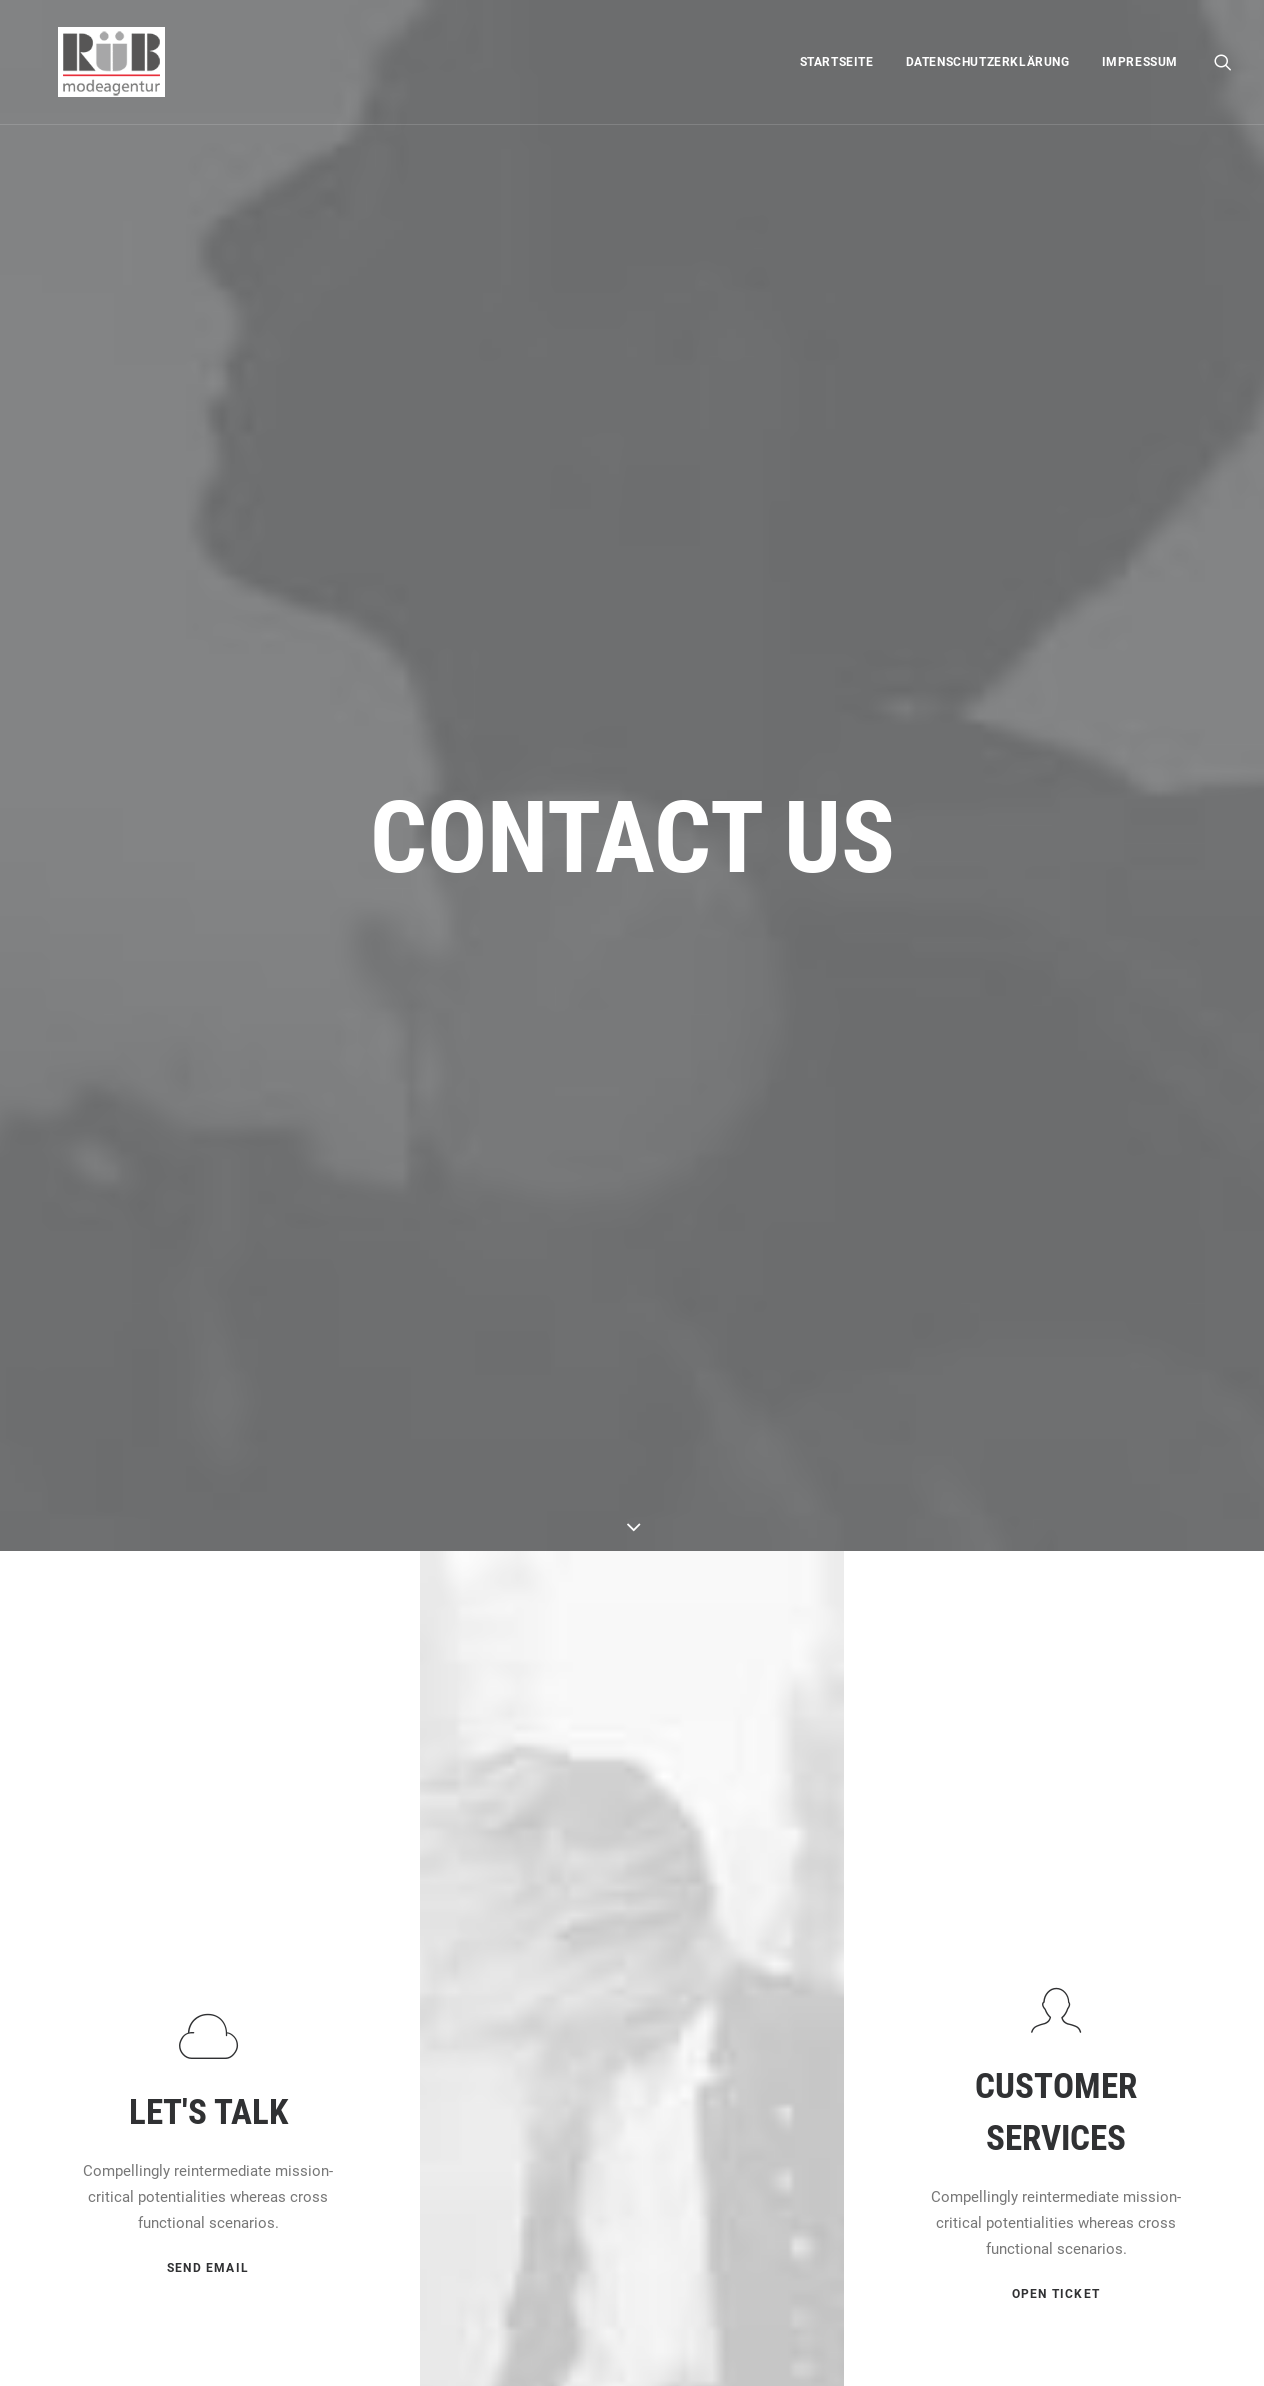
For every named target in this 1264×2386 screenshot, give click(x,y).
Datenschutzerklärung (988, 62)
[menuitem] (837, 62)
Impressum (1140, 62)
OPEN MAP (631, 2045)
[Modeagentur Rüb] (85, 62)
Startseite (837, 62)
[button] (1223, 62)
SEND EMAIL (208, 1673)
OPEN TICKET (1056, 1697)
